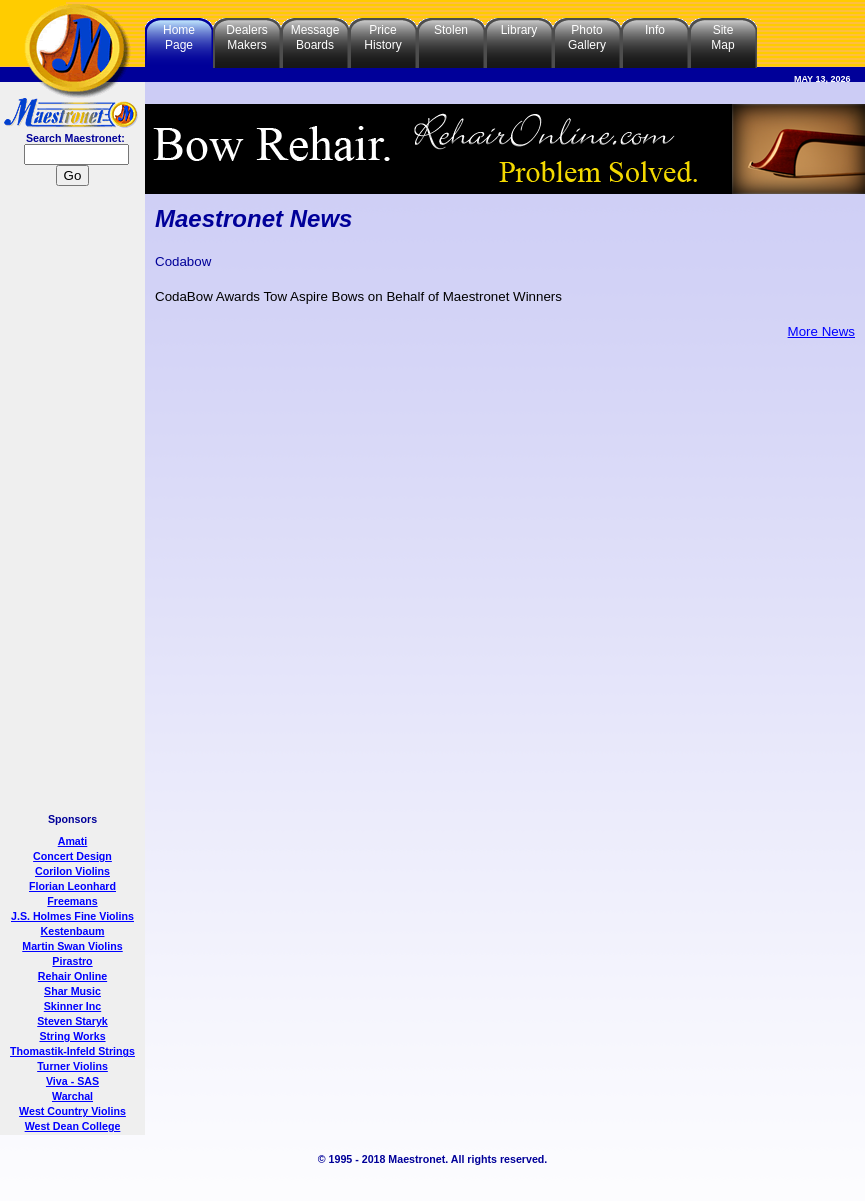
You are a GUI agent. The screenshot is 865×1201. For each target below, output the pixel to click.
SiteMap (722, 37)
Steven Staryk (72, 1021)
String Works (72, 1036)
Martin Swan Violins (72, 946)
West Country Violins (72, 1111)
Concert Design (72, 856)
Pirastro (72, 961)
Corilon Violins (72, 871)
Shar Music (72, 991)
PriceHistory (382, 37)
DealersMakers (246, 37)
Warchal (72, 1096)
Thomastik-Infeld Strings (72, 1051)
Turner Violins (72, 1066)
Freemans (72, 901)
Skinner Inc (72, 1006)
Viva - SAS (72, 1081)
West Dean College (73, 1126)
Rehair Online (72, 976)
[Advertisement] (73, 502)
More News (821, 331)
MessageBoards (315, 37)
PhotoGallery (587, 37)
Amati (73, 841)
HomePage (179, 37)
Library (519, 30)
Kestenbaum (73, 931)
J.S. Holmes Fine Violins (72, 916)
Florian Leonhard (72, 886)
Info (655, 30)
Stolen (451, 30)
